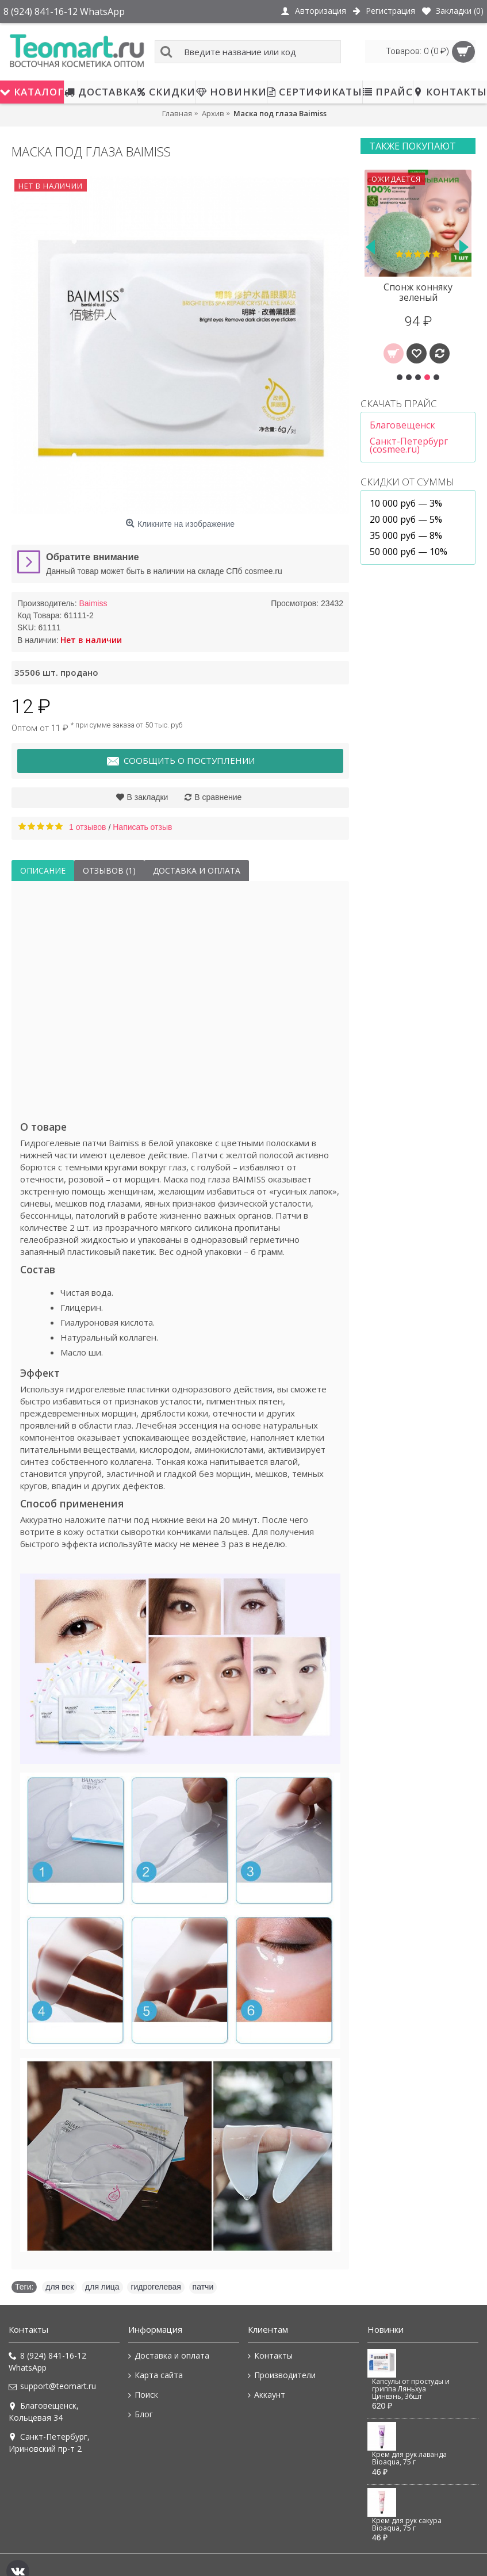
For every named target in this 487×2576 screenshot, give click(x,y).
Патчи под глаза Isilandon (416, 292)
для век (59, 2286)
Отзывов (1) (109, 870)
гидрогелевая (156, 2286)
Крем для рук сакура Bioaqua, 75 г (407, 2524)
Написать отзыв (142, 827)
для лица (102, 2286)
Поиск (143, 2395)
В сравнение (217, 797)
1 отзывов (87, 827)
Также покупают (412, 146)
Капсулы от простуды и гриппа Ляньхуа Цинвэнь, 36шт (411, 2389)
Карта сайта (155, 2375)
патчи (203, 2286)
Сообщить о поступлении (180, 761)
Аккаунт (266, 2395)
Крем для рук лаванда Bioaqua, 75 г (409, 2458)
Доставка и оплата (196, 870)
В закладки (147, 797)
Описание (43, 870)
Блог (140, 2414)
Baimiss (93, 603)
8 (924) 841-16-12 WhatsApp (47, 2361)
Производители (282, 2375)
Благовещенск (402, 425)
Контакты (270, 2355)
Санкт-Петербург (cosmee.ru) (409, 445)
